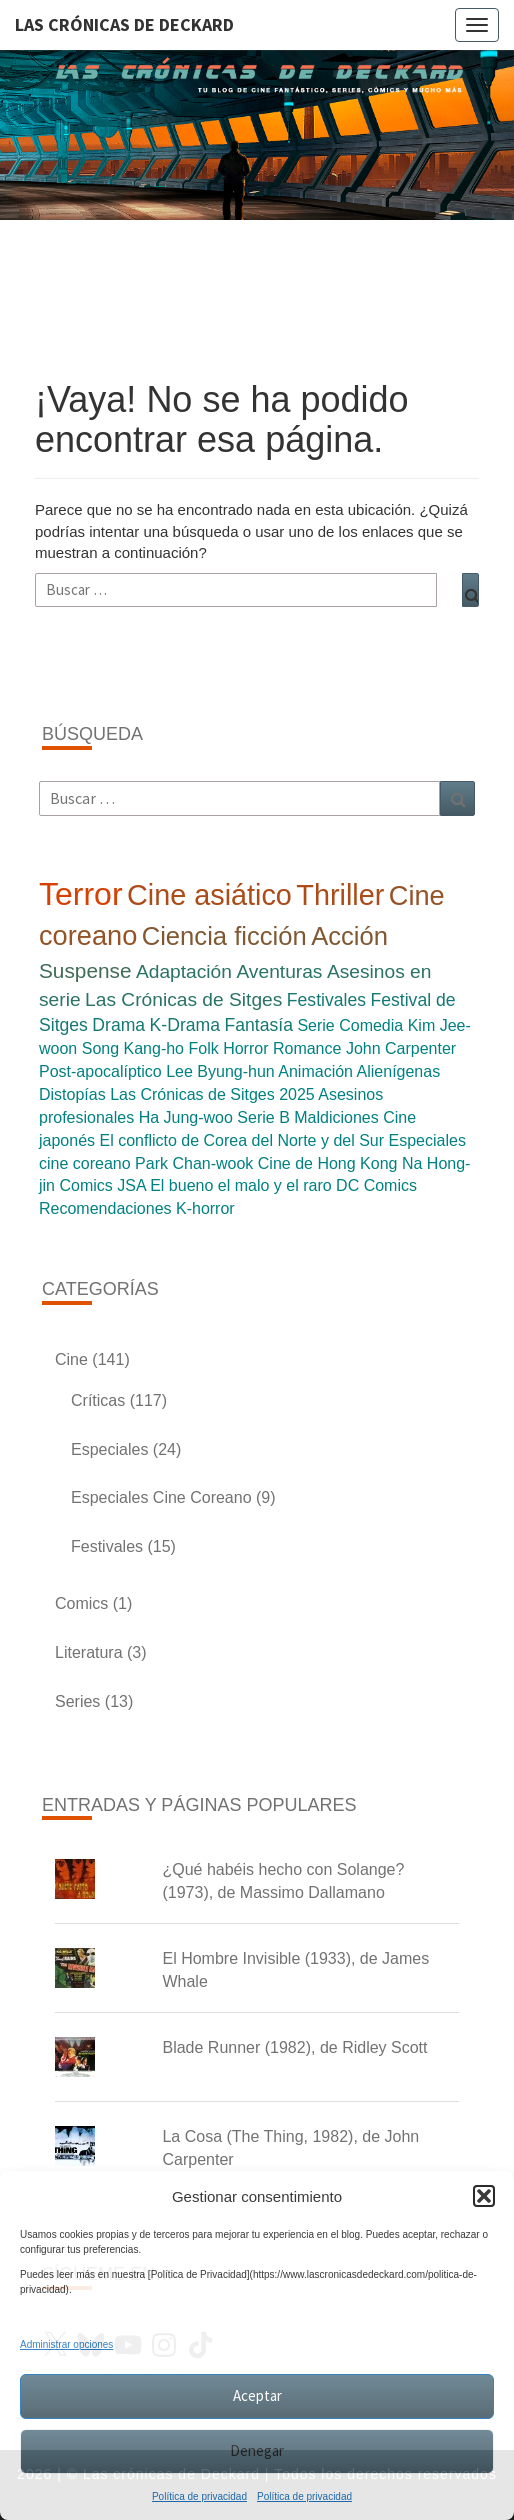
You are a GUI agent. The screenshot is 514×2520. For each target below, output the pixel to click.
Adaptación (184, 971)
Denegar (257, 2450)
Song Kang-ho (133, 1048)
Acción (349, 936)
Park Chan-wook (194, 1163)
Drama (118, 1025)
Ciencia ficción (224, 936)
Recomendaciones (105, 1208)
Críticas (98, 1400)
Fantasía (258, 1025)
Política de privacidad (199, 2496)
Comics (85, 1185)
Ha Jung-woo (186, 1117)
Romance (307, 1048)
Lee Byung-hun (220, 1071)
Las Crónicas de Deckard (124, 24)
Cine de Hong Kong (328, 1163)
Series (77, 1701)
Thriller (340, 895)
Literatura (89, 1652)
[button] (484, 2196)
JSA (131, 1185)
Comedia (371, 1025)
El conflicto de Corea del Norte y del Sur (242, 1140)
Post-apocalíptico (100, 1071)
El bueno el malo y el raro (240, 1185)
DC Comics (376, 1185)
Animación (315, 1071)
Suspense (85, 970)
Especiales (109, 1449)
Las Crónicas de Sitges (183, 999)
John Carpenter (401, 1048)
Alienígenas (399, 1071)
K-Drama (185, 1025)
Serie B (263, 1117)
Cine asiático (209, 895)
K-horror (205, 1208)
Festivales (326, 1000)
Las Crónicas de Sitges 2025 (212, 1094)
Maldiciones (336, 1117)
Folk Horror (228, 1048)
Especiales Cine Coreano (161, 1497)
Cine (71, 1359)
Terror (81, 894)
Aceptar (257, 2395)
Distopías (72, 1094)
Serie (315, 1025)
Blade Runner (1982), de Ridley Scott (294, 2047)
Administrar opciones (66, 2344)
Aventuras (279, 971)
